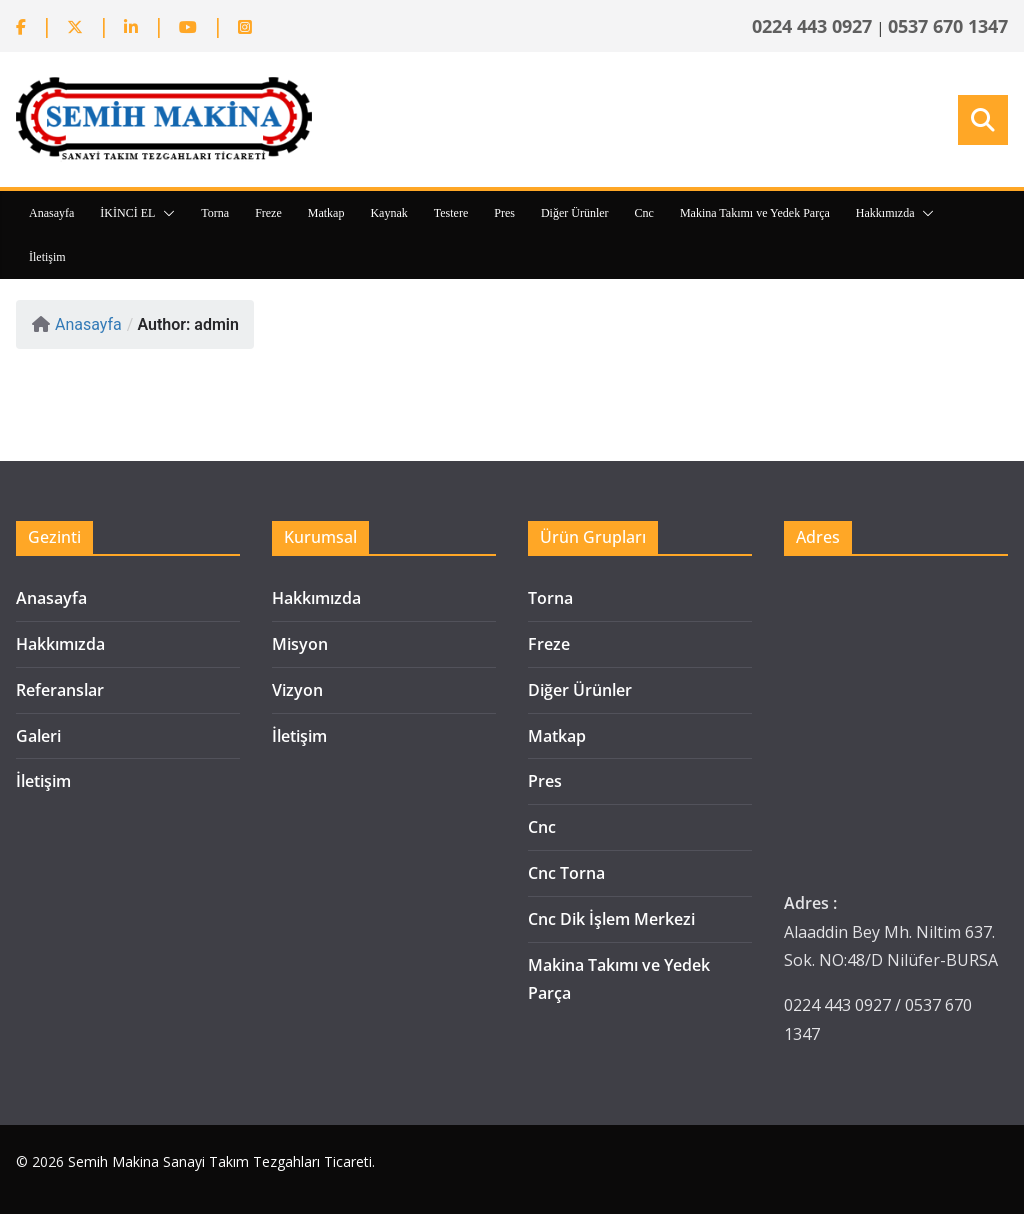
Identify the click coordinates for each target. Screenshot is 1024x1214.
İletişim (47, 257)
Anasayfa (51, 213)
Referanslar (60, 690)
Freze (268, 213)
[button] (165, 213)
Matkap (326, 213)
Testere (451, 213)
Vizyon (297, 690)
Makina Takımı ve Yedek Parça (755, 213)
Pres (504, 213)
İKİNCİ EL (127, 213)
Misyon (300, 644)
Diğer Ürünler (575, 213)
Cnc (644, 213)
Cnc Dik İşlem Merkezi (611, 919)
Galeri (38, 736)
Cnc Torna (566, 873)
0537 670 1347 (948, 26)
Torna (215, 213)
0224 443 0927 (812, 26)
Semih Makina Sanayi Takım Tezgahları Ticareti (220, 1161)
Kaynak (388, 213)
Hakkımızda (885, 213)
